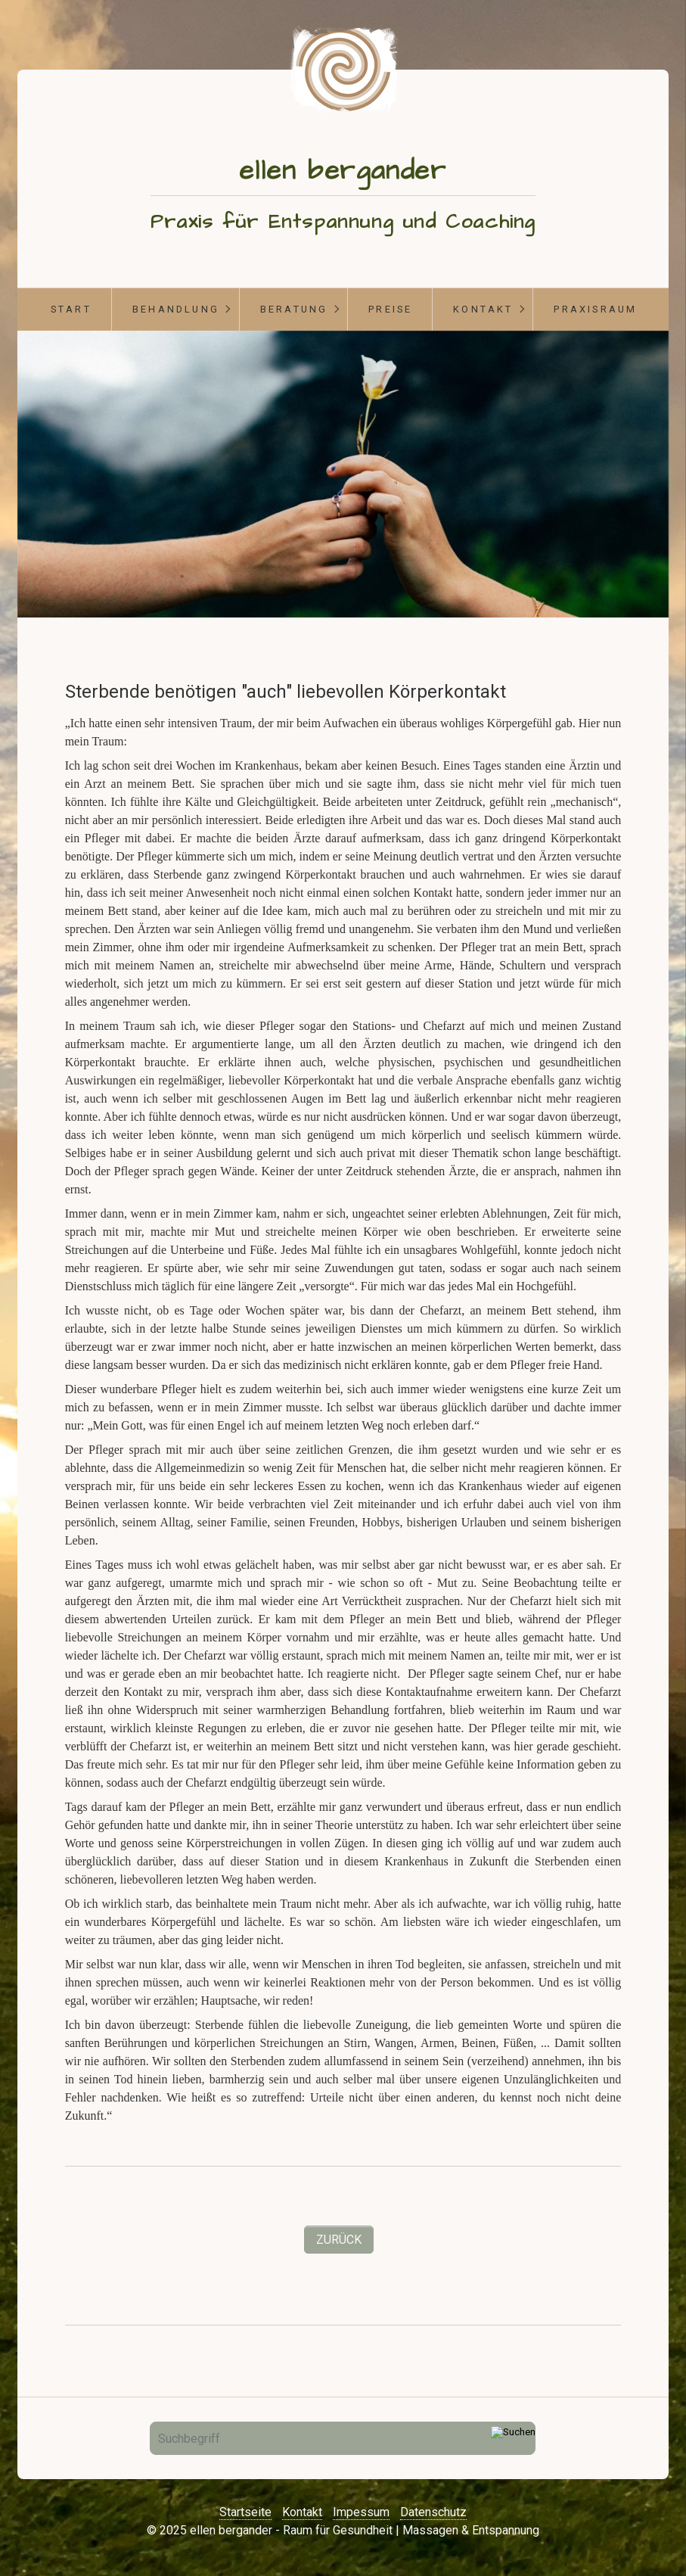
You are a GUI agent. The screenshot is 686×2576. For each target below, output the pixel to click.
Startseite (245, 2512)
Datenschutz (433, 2512)
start (71, 309)
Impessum (361, 2512)
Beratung (294, 309)
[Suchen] (513, 2438)
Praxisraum (595, 309)
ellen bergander (342, 170)
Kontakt (483, 309)
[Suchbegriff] (342, 2438)
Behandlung (175, 309)
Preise (390, 309)
